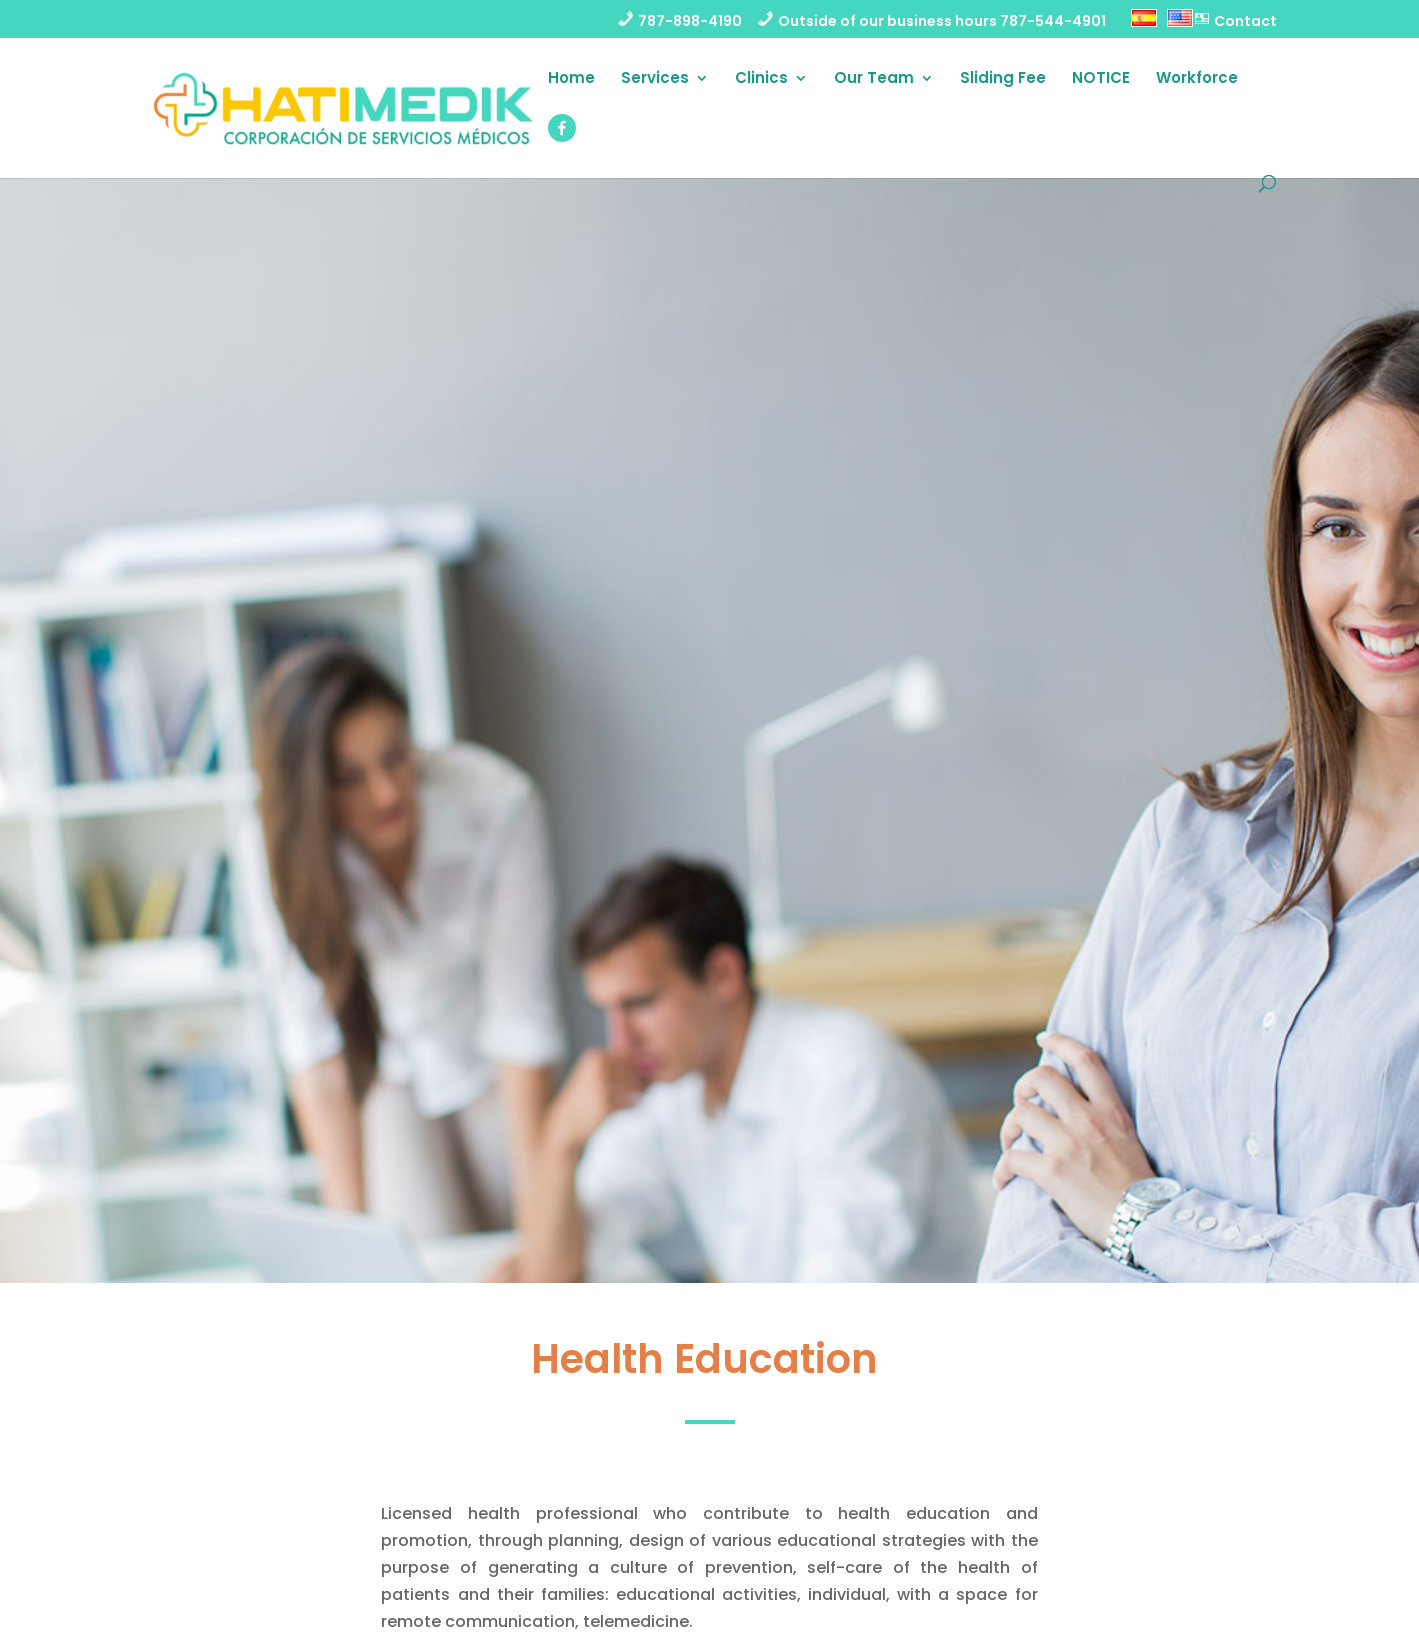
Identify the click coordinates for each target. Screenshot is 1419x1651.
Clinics (761, 79)
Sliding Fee (1003, 79)
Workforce (1197, 79)
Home (571, 79)
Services (655, 79)
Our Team (874, 79)
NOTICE (1101, 79)
